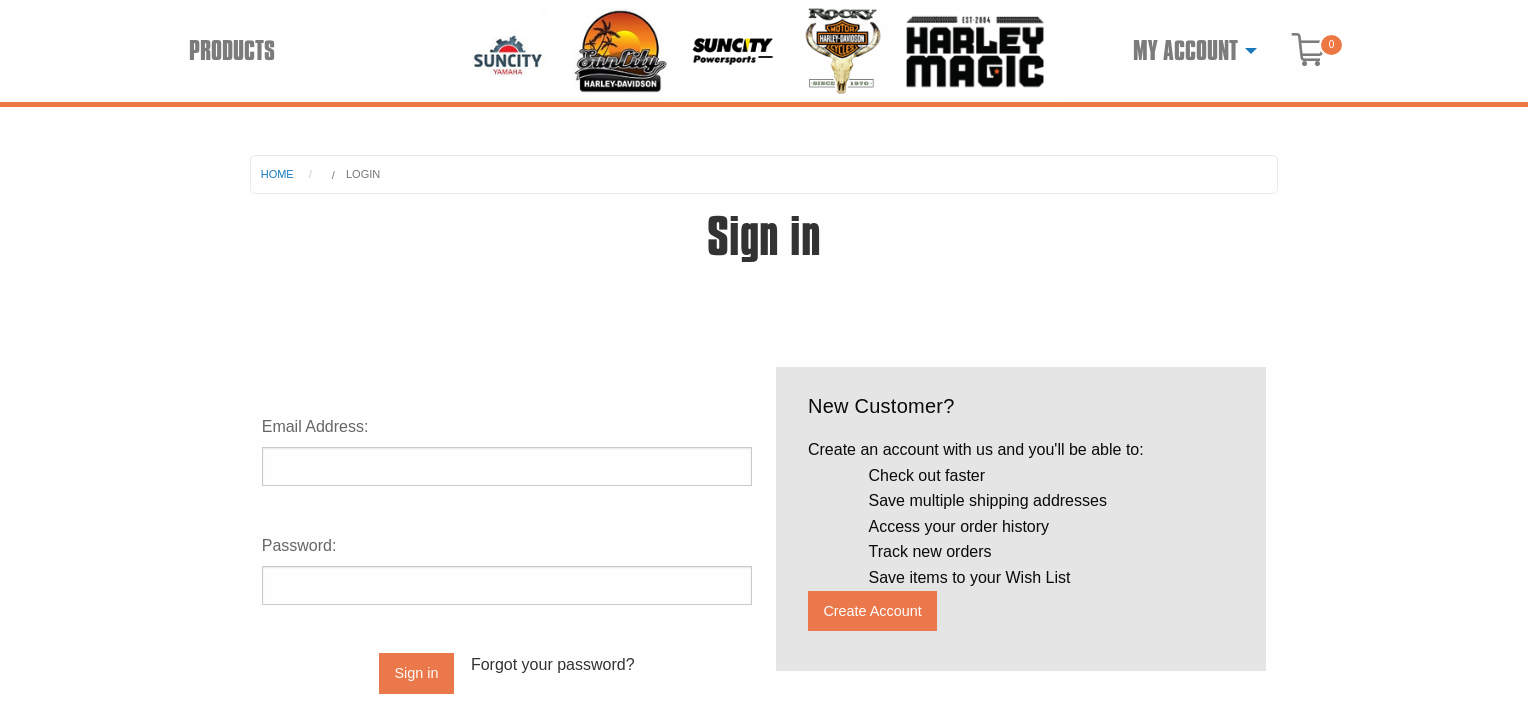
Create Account (872, 611)
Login (363, 174)
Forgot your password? (553, 664)
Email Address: (315, 426)
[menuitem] (1189, 51)
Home (277, 174)
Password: (299, 545)
